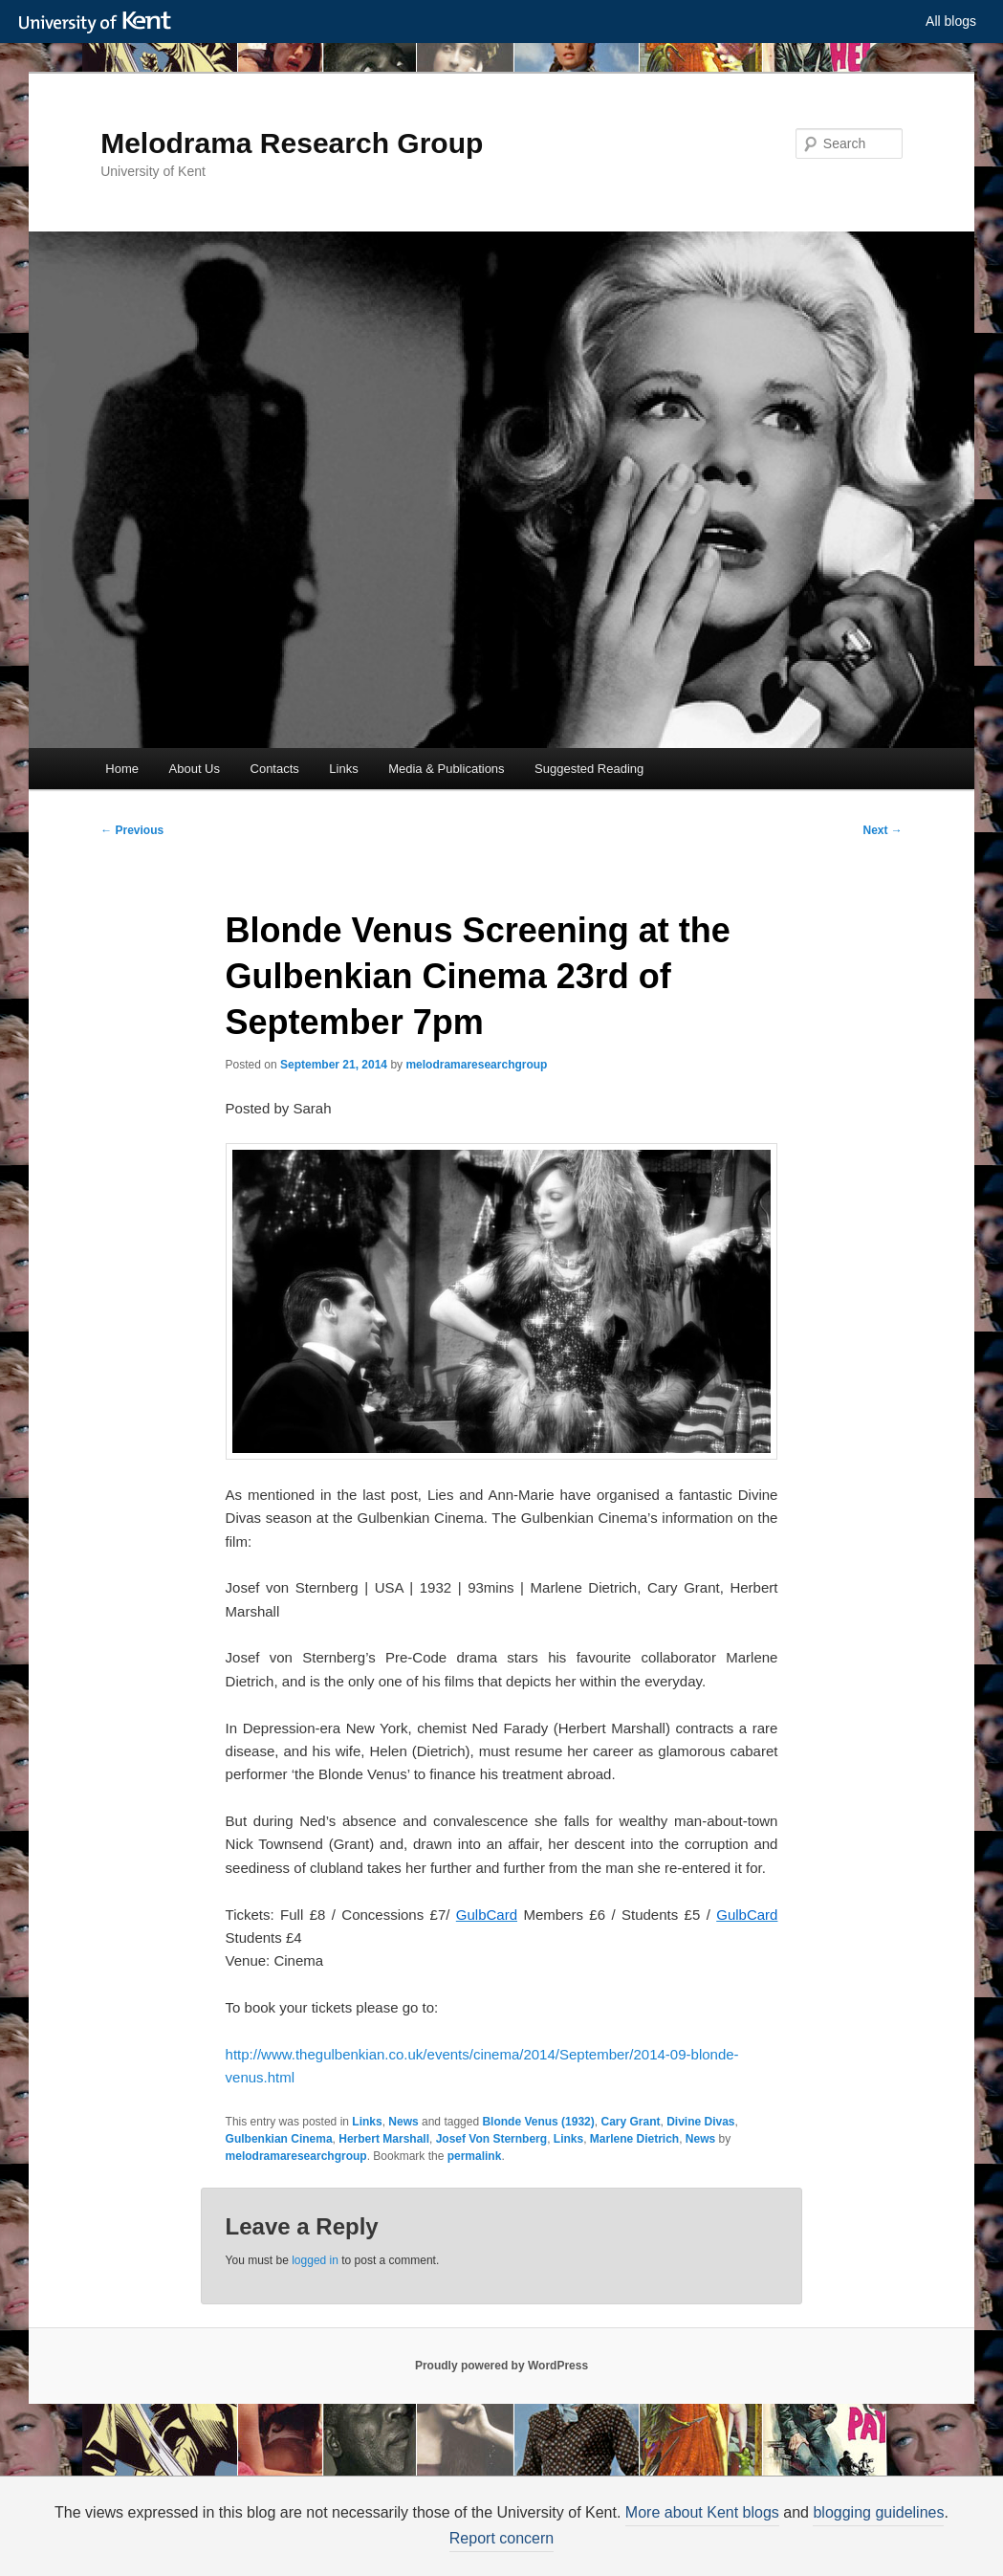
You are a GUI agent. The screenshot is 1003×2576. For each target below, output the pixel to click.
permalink (474, 2156)
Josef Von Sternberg (491, 2139)
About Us (194, 768)
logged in (315, 2260)
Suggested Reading (588, 768)
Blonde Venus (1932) (538, 2121)
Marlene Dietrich (634, 2139)
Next (883, 830)
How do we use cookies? (608, 2544)
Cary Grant (630, 2121)
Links (343, 768)
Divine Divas (700, 2121)
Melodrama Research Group (291, 143)
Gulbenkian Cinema (279, 2139)
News (403, 2121)
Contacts (275, 768)
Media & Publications (446, 768)
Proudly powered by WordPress (501, 2365)
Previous (132, 830)
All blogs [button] (951, 21)
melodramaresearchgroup (476, 1064)
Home (122, 768)
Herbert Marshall (383, 2139)
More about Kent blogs (743, 2512)
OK (829, 2545)
